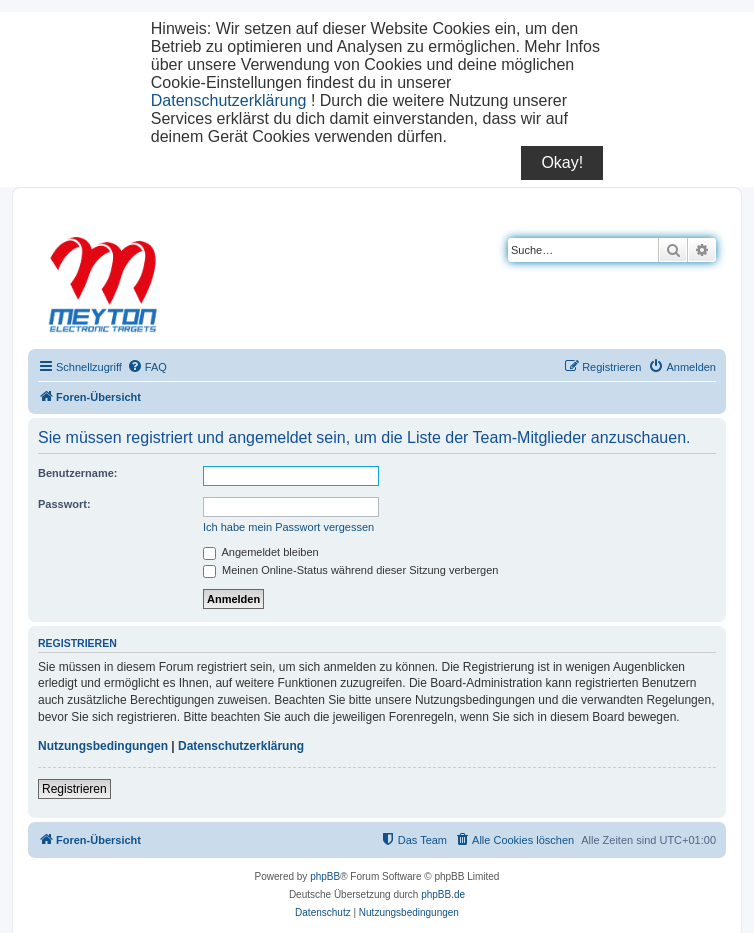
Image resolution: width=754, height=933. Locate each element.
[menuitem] (147, 367)
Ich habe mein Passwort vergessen (288, 527)
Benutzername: (77, 473)
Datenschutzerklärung (229, 100)
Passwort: (64, 504)
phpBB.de (443, 894)
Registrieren (74, 789)
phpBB (325, 876)
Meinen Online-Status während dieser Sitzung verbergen (350, 570)
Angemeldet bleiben (261, 552)
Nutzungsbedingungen (103, 746)
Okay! (562, 162)
